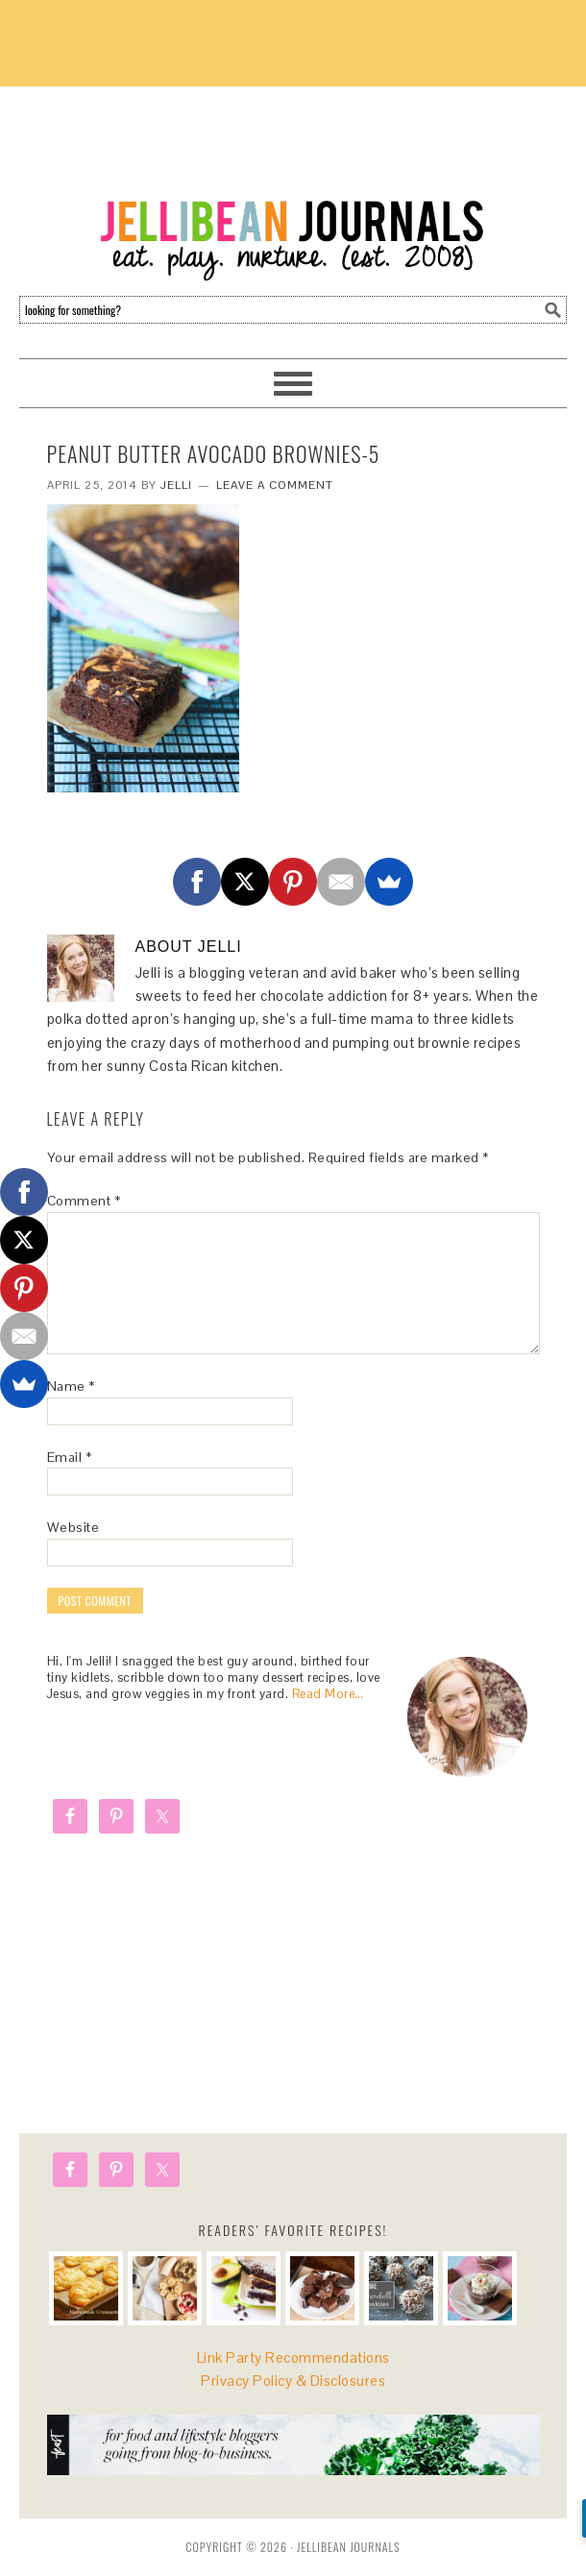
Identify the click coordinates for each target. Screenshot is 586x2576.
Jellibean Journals (293, 184)
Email (69, 1457)
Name (71, 1386)
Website (73, 1527)
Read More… (328, 1694)
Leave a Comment (274, 485)
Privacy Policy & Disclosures (293, 2380)
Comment (84, 1200)
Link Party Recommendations (293, 2357)
